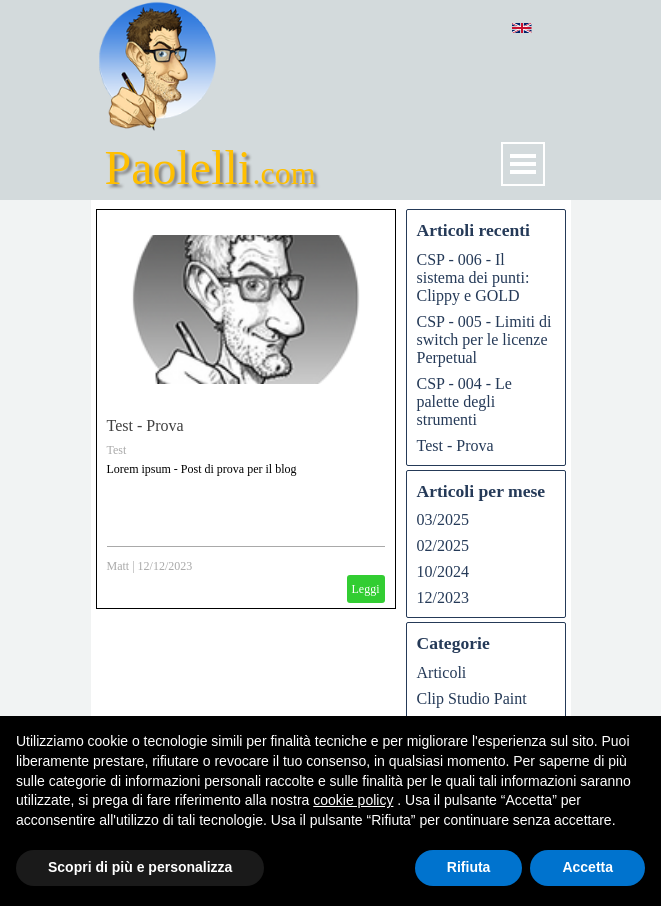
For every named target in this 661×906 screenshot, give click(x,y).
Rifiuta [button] (469, 867)
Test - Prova (145, 425)
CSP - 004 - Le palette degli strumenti (464, 401)
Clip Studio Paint (472, 698)
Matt (118, 566)
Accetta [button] (587, 867)
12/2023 (443, 597)
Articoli (442, 672)
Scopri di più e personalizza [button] (140, 867)
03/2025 (443, 519)
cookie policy (353, 800)
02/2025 (443, 545)
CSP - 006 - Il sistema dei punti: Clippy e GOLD (473, 277)
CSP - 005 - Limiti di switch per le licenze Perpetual (484, 339)
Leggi (366, 589)
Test (117, 450)
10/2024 (443, 571)
